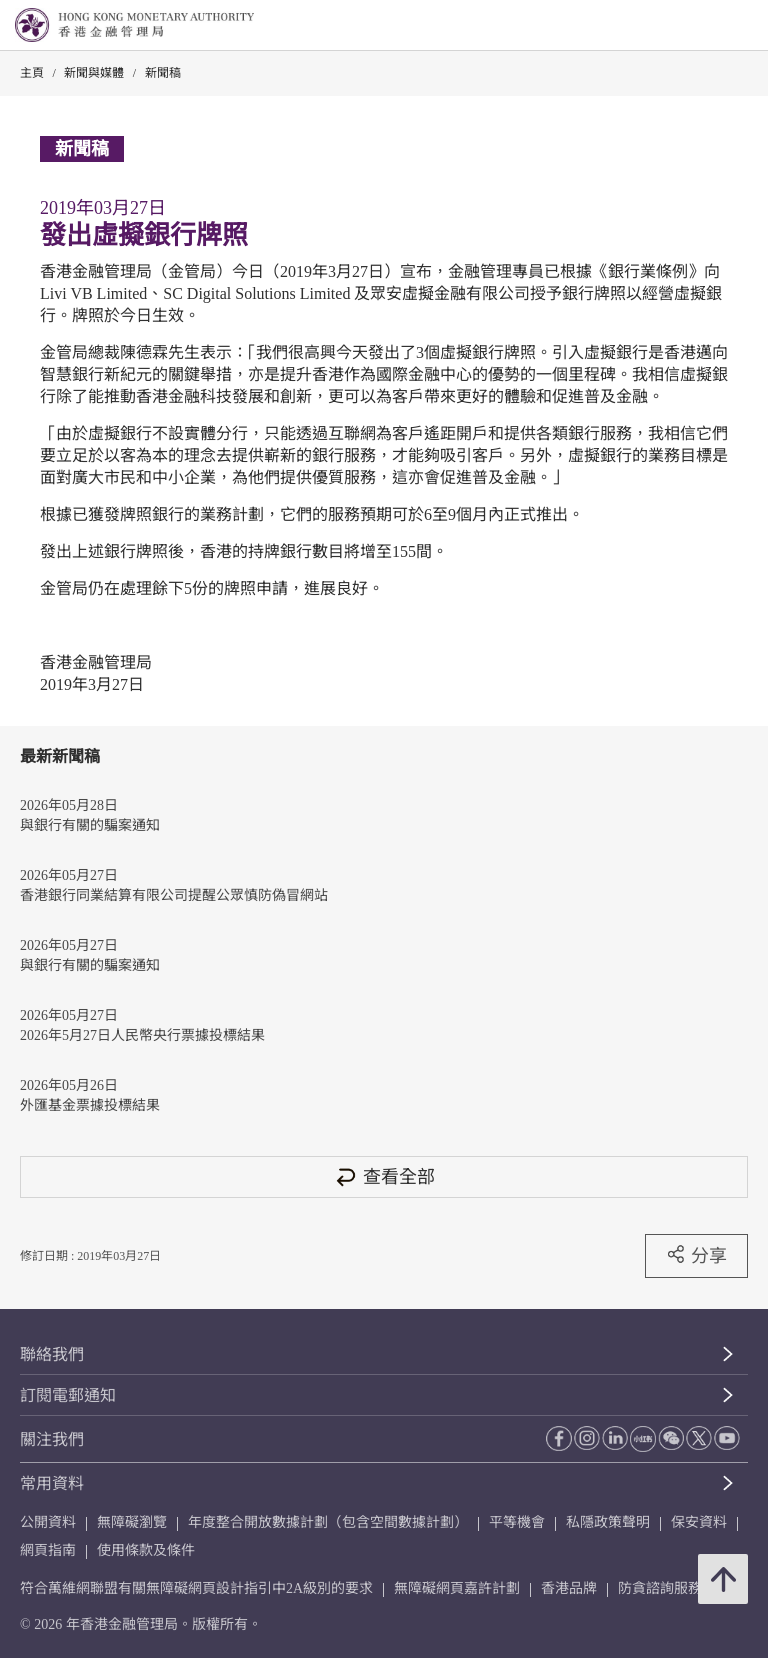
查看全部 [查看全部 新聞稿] (384, 1176)
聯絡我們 (52, 1354)
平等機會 (517, 1522)
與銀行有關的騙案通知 (90, 825)
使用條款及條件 (146, 1550)
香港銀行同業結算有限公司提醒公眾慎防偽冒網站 (174, 895)
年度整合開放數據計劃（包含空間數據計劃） (328, 1522)
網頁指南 (48, 1550)
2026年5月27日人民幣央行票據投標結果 (142, 1035)
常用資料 (52, 1483)
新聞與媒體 (94, 73)
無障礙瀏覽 (132, 1522)
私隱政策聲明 (608, 1522)
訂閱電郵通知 (68, 1395)
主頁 (32, 73)
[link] (702, 26)
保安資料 (699, 1522)
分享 (696, 1255)
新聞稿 (163, 73)
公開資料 (48, 1522)
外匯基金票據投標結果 (90, 1105)
